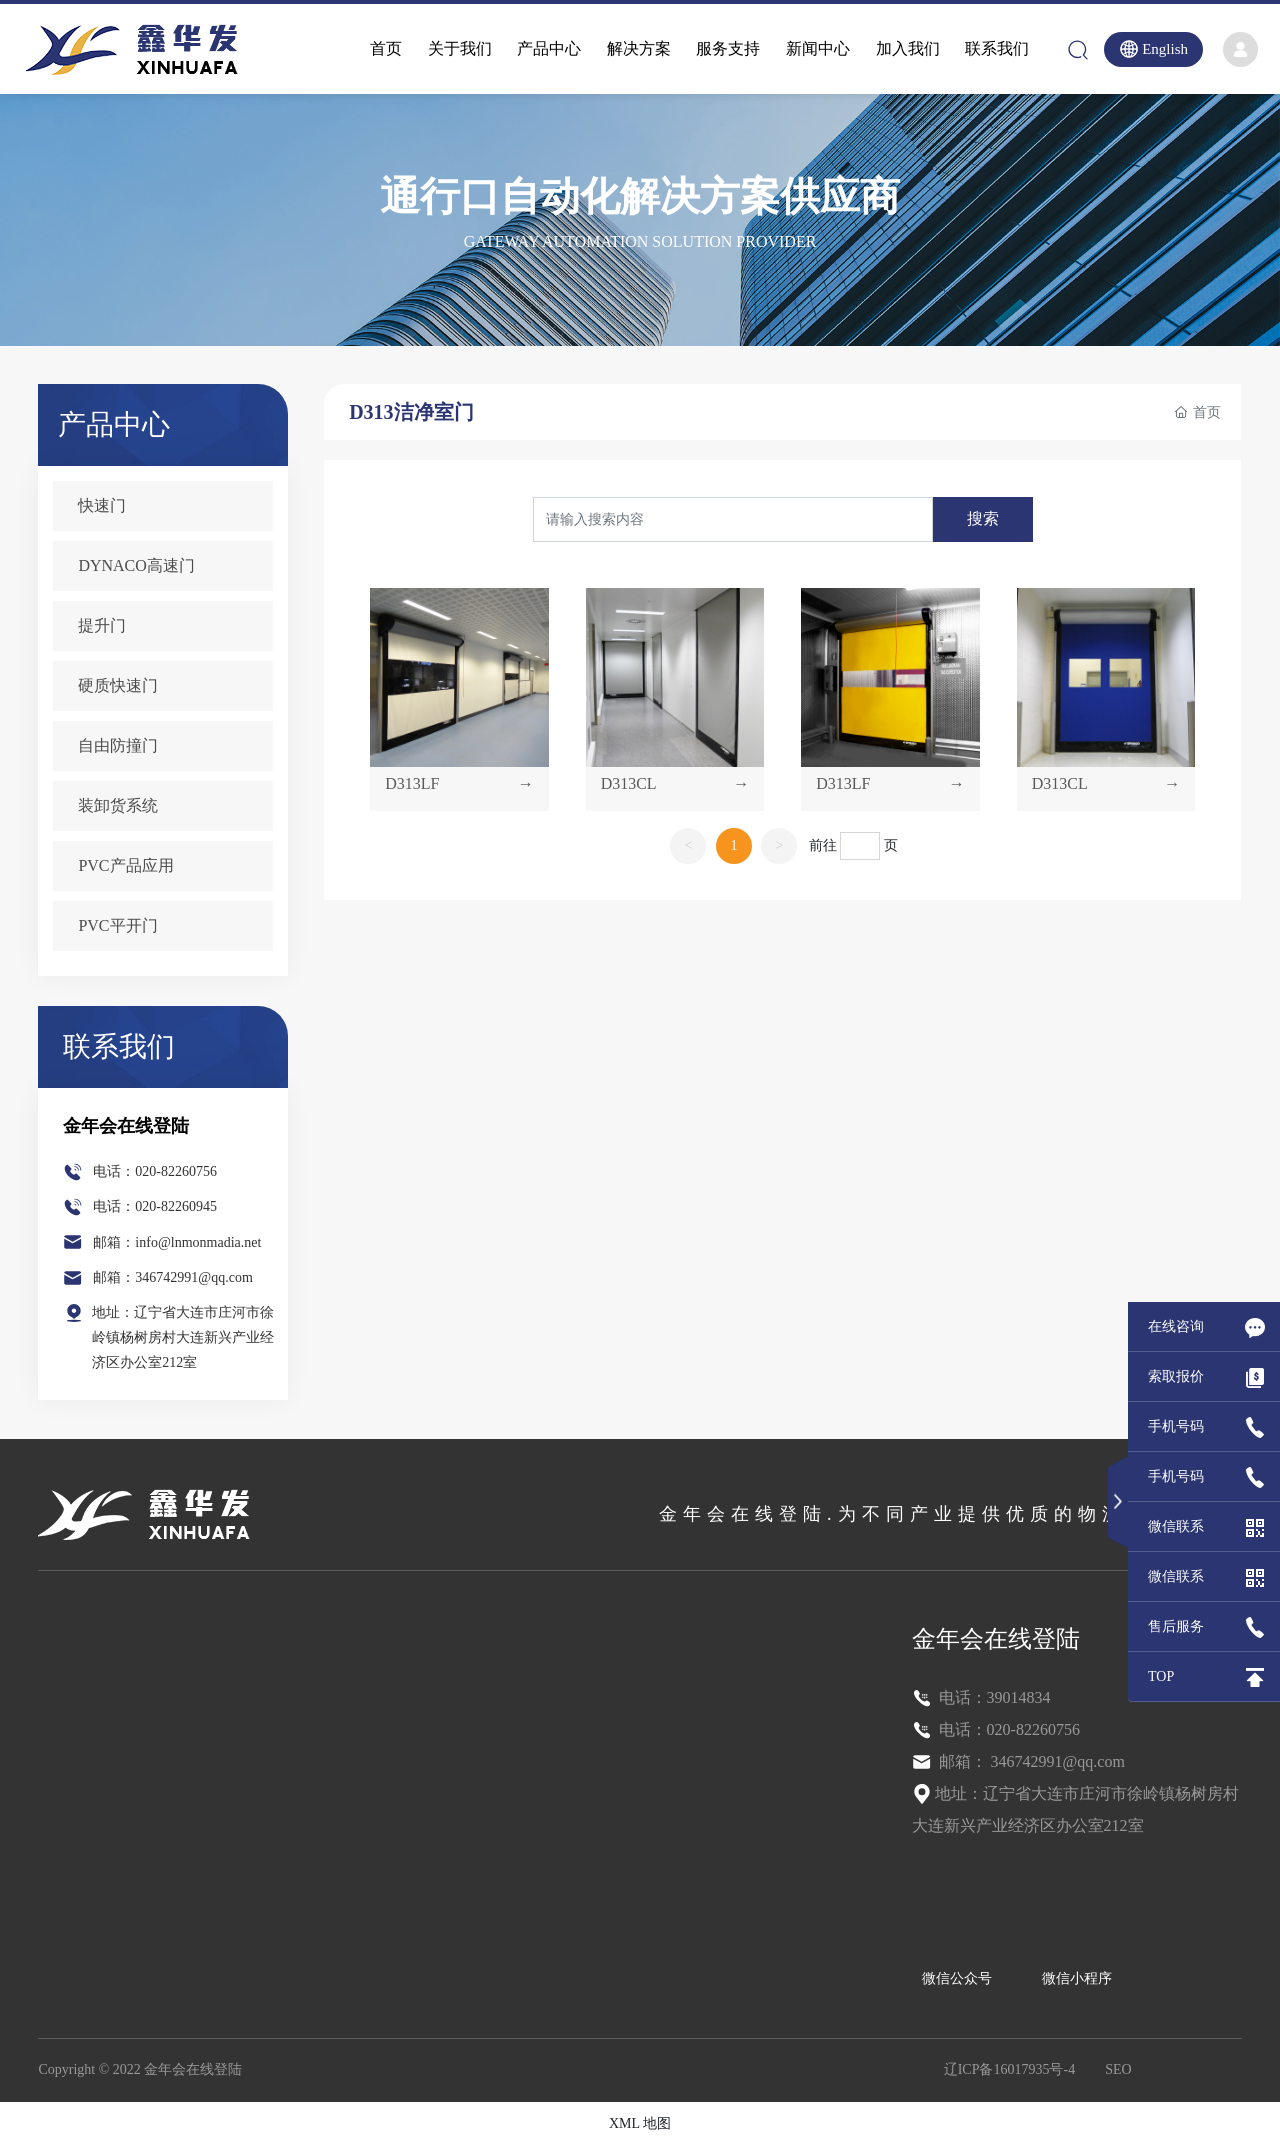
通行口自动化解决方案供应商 (640, 196)
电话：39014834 (993, 1697)
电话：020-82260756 (155, 1171)
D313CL (630, 780)
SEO (1118, 2069)
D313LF (414, 780)
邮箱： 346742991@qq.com (1030, 1761)
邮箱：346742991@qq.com (173, 1277)
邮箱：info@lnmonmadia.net (177, 1242)
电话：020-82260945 (155, 1206)
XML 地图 (640, 2123)
